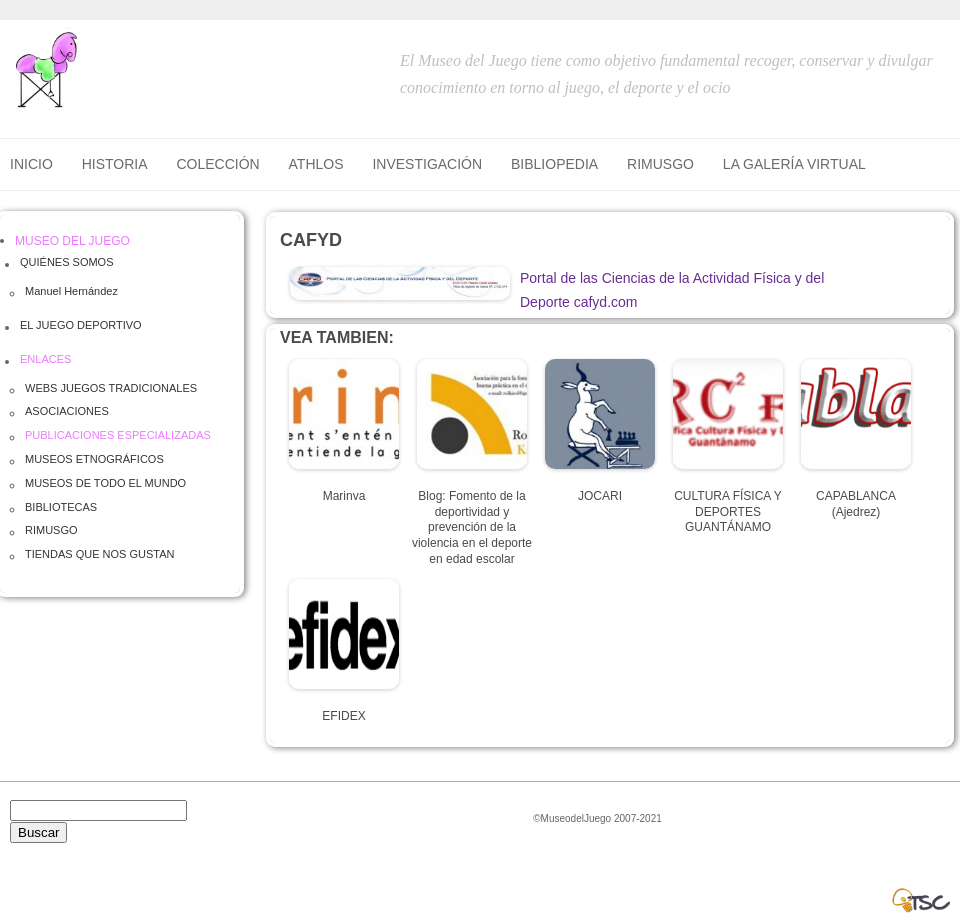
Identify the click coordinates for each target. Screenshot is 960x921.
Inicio (31, 164)
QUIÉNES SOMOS (67, 262)
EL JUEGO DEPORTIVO (81, 325)
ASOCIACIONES (67, 411)
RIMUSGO (660, 164)
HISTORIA (115, 164)
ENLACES (45, 359)
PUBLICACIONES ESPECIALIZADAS (118, 435)
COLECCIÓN (217, 164)
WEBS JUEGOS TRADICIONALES (111, 388)
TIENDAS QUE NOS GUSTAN (100, 554)
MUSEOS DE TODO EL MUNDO (105, 483)
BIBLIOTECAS (61, 507)
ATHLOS (316, 164)
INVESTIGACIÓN (427, 164)
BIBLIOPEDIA (554, 164)
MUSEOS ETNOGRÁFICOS (94, 459)
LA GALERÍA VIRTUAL (794, 164)
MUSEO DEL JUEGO (72, 241)
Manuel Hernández (71, 291)
